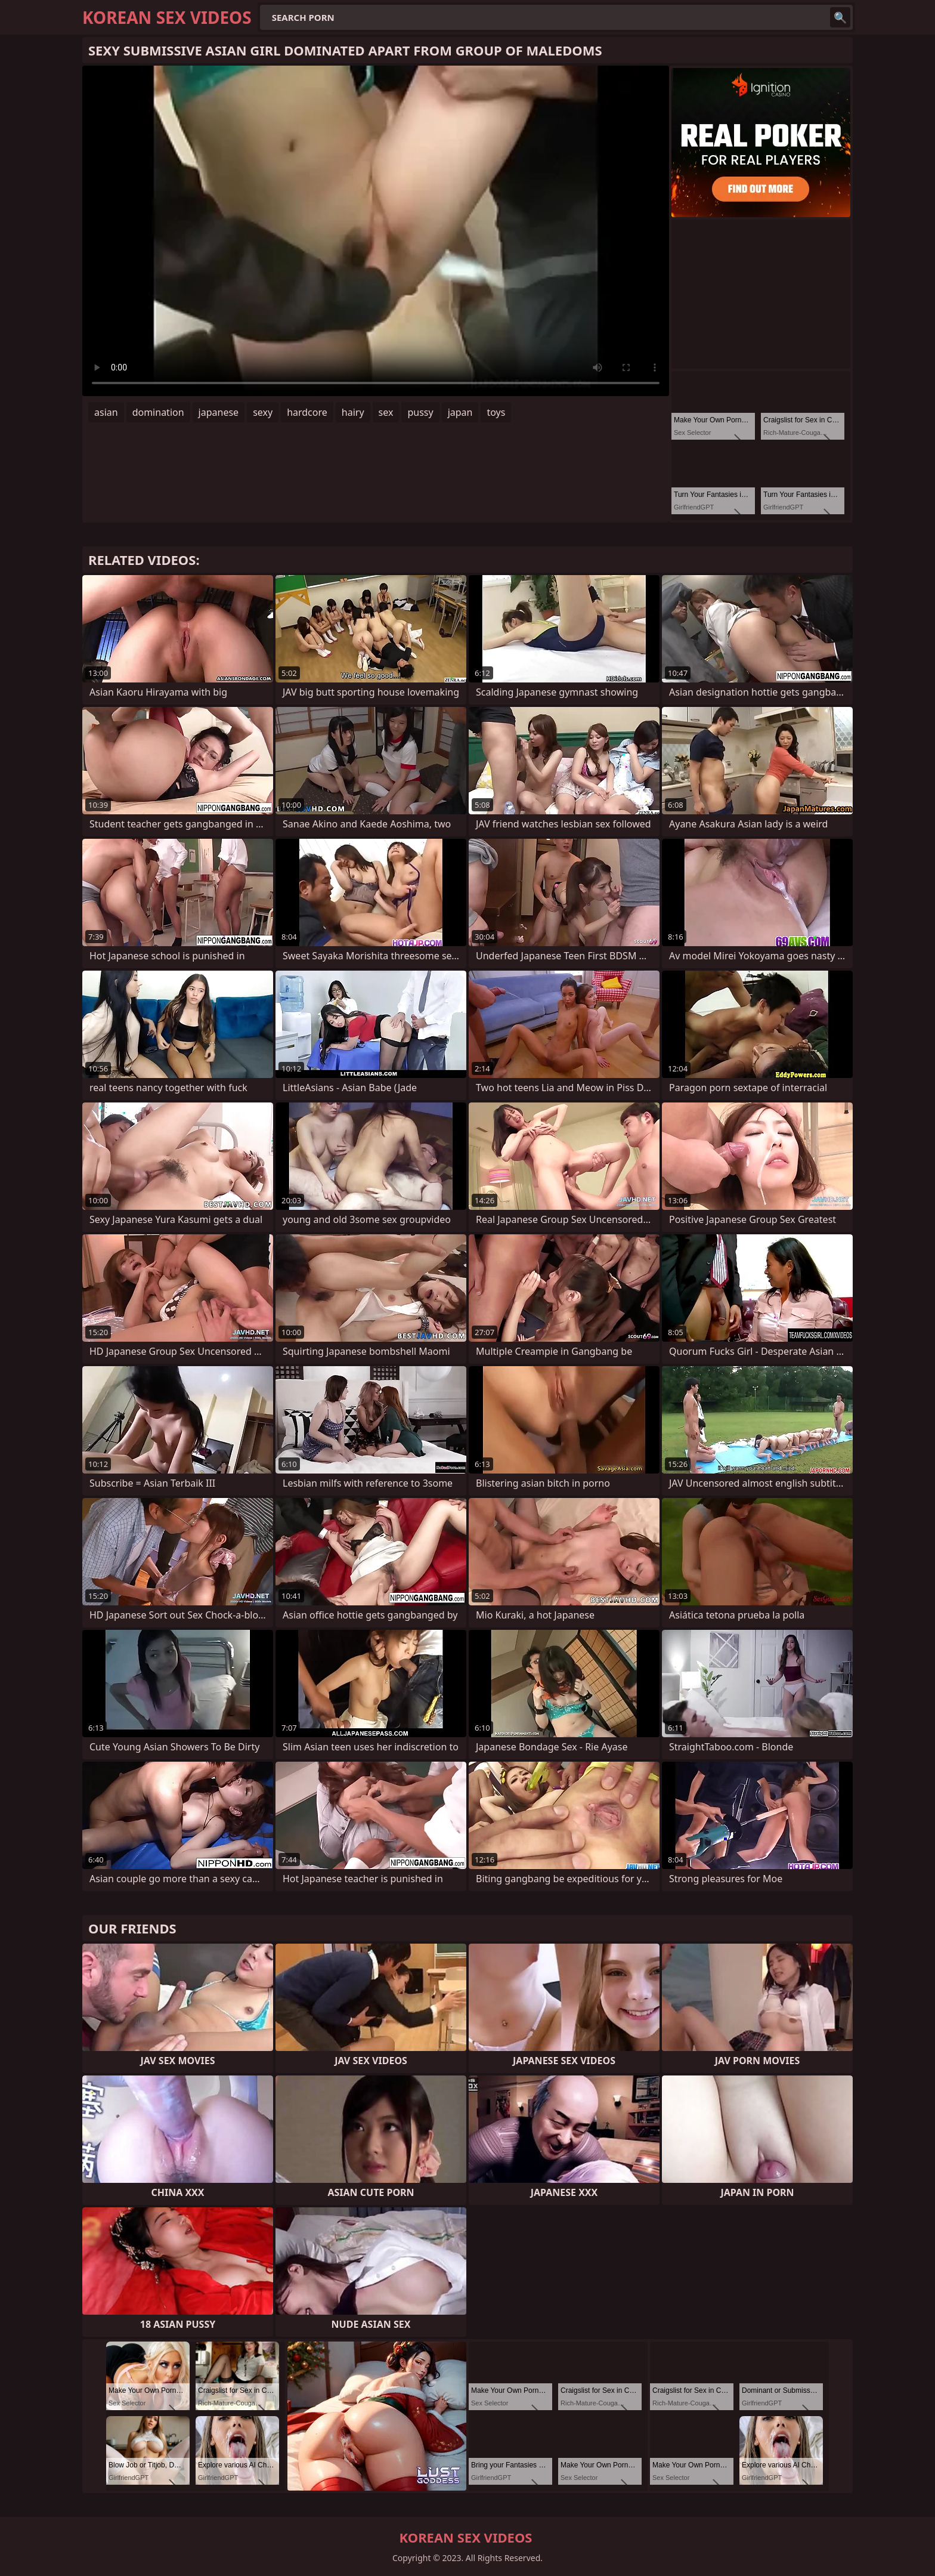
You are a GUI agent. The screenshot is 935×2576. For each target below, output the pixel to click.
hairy (353, 412)
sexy (263, 412)
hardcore (307, 412)
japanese (219, 412)
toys (496, 412)
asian (106, 412)
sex (386, 412)
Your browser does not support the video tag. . (375, 231)
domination (158, 412)
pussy (420, 412)
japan (460, 412)
